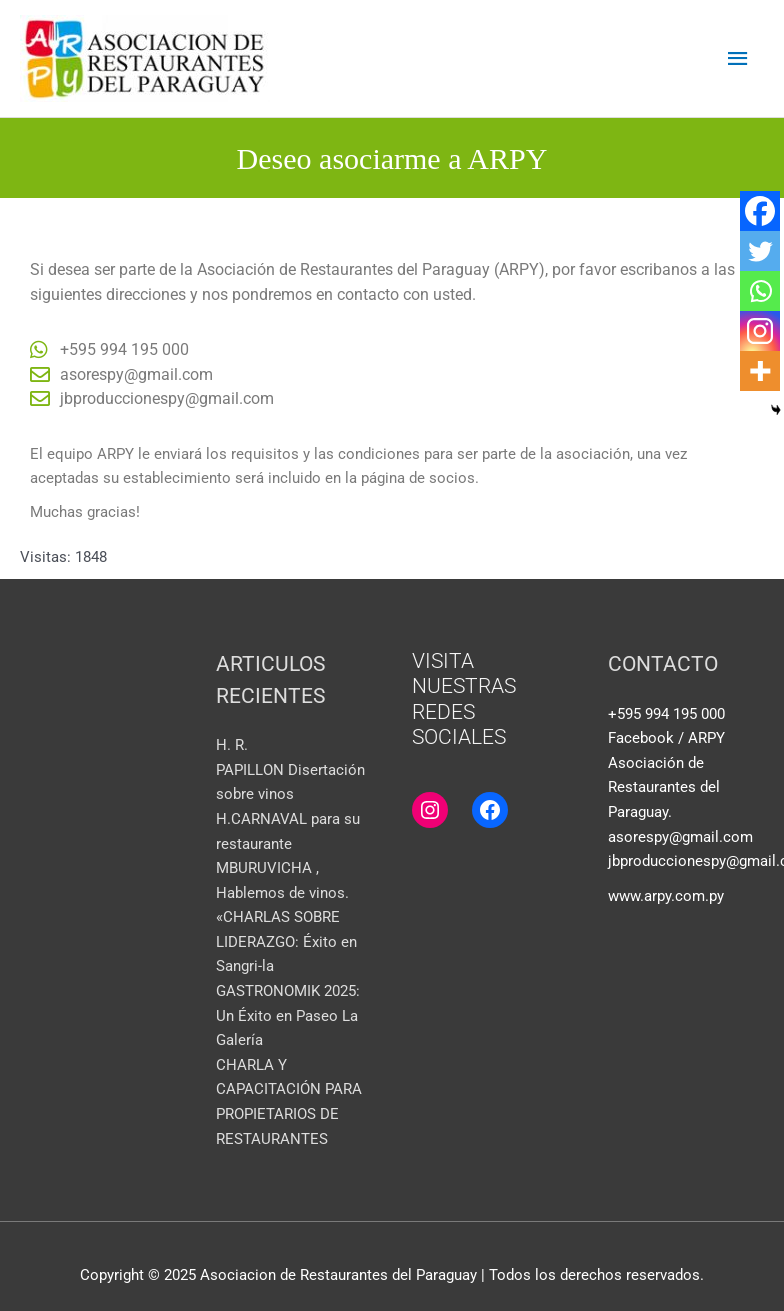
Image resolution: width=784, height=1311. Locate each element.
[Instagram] (760, 331)
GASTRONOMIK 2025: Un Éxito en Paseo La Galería (288, 1015)
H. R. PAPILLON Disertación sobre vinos (290, 769)
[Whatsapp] (760, 291)
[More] (760, 371)
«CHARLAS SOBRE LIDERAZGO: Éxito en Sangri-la (286, 941)
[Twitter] (760, 251)
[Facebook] (760, 211)
